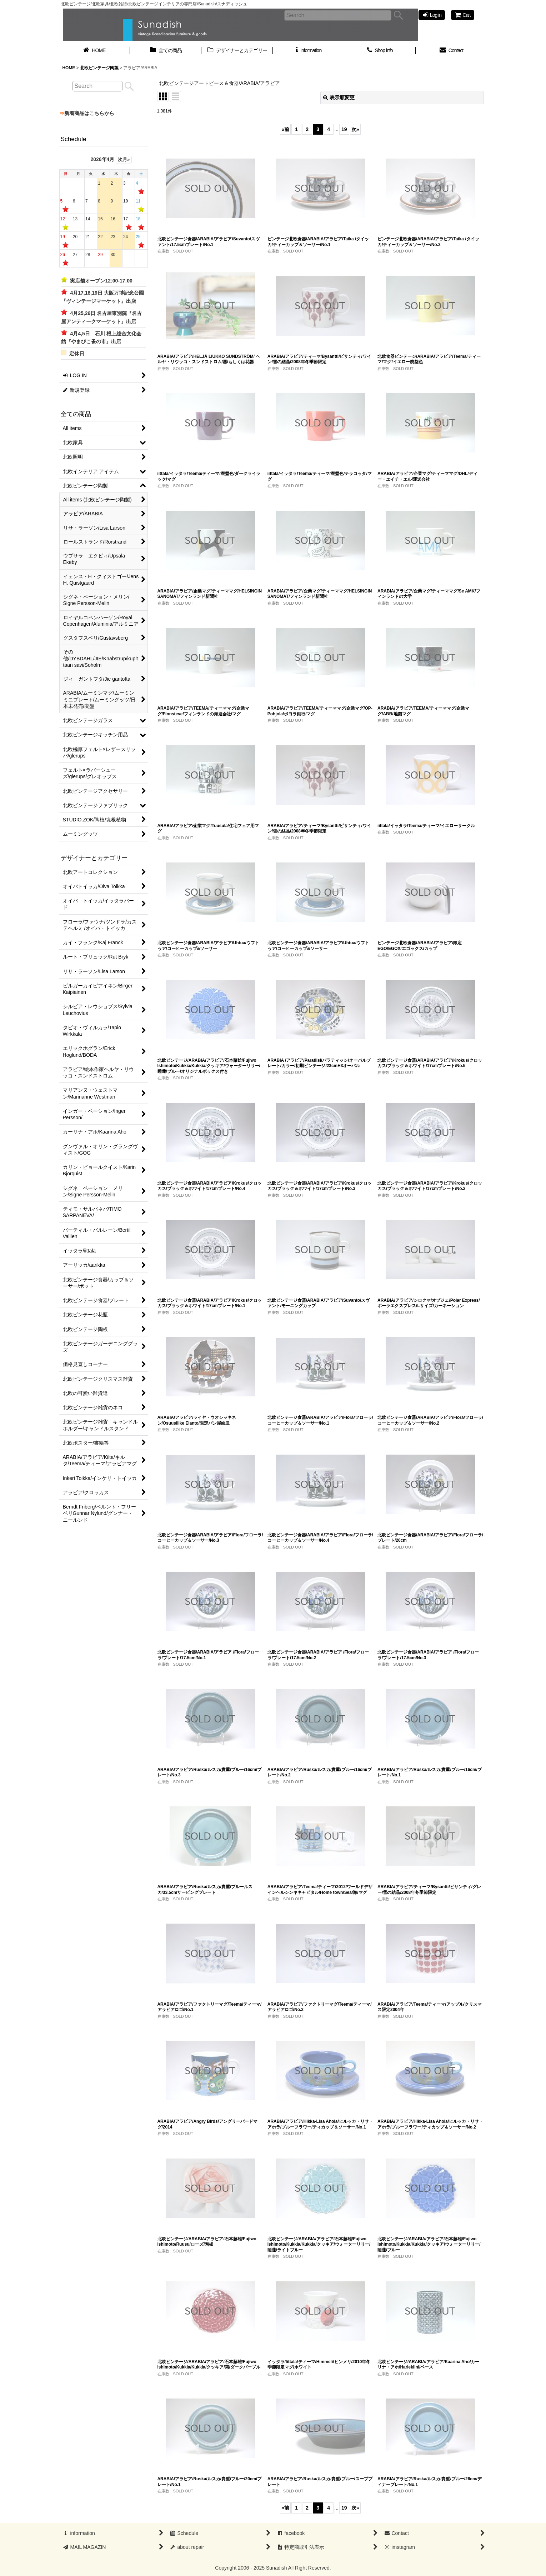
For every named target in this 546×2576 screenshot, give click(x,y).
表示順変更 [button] (339, 97)
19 (344, 129)
